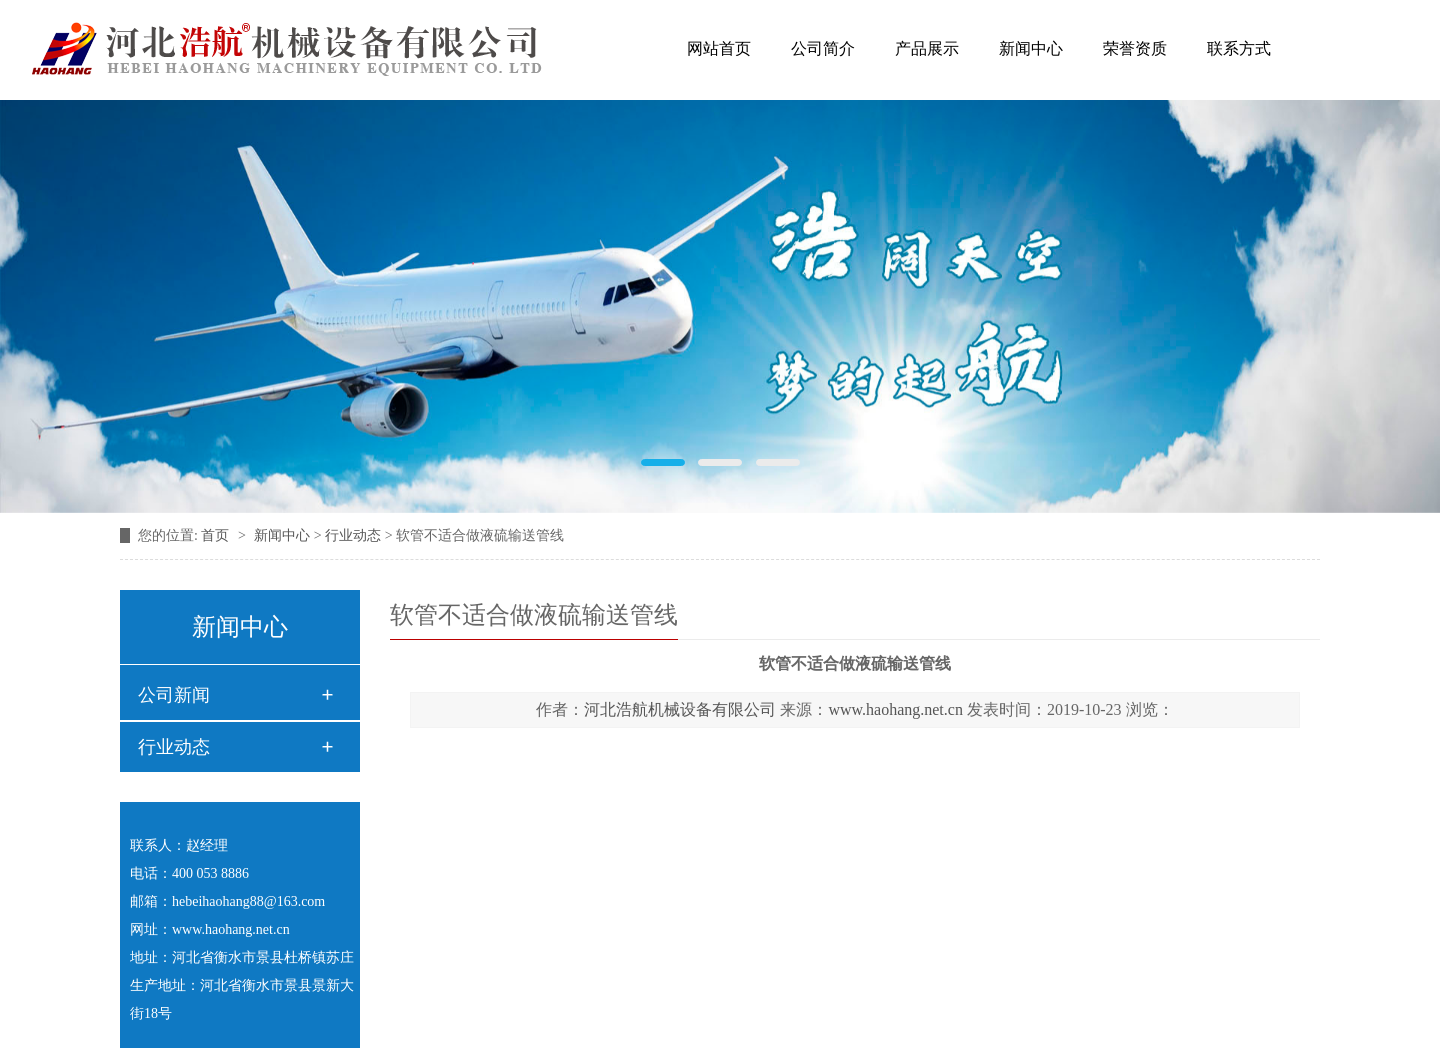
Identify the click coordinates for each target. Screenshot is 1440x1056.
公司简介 (823, 48)
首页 (217, 535)
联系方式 (1239, 48)
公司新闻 (174, 695)
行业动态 (353, 535)
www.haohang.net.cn (895, 709)
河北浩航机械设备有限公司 (680, 709)
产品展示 (927, 48)
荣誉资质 (1135, 48)
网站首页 (719, 48)
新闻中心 (1031, 48)
